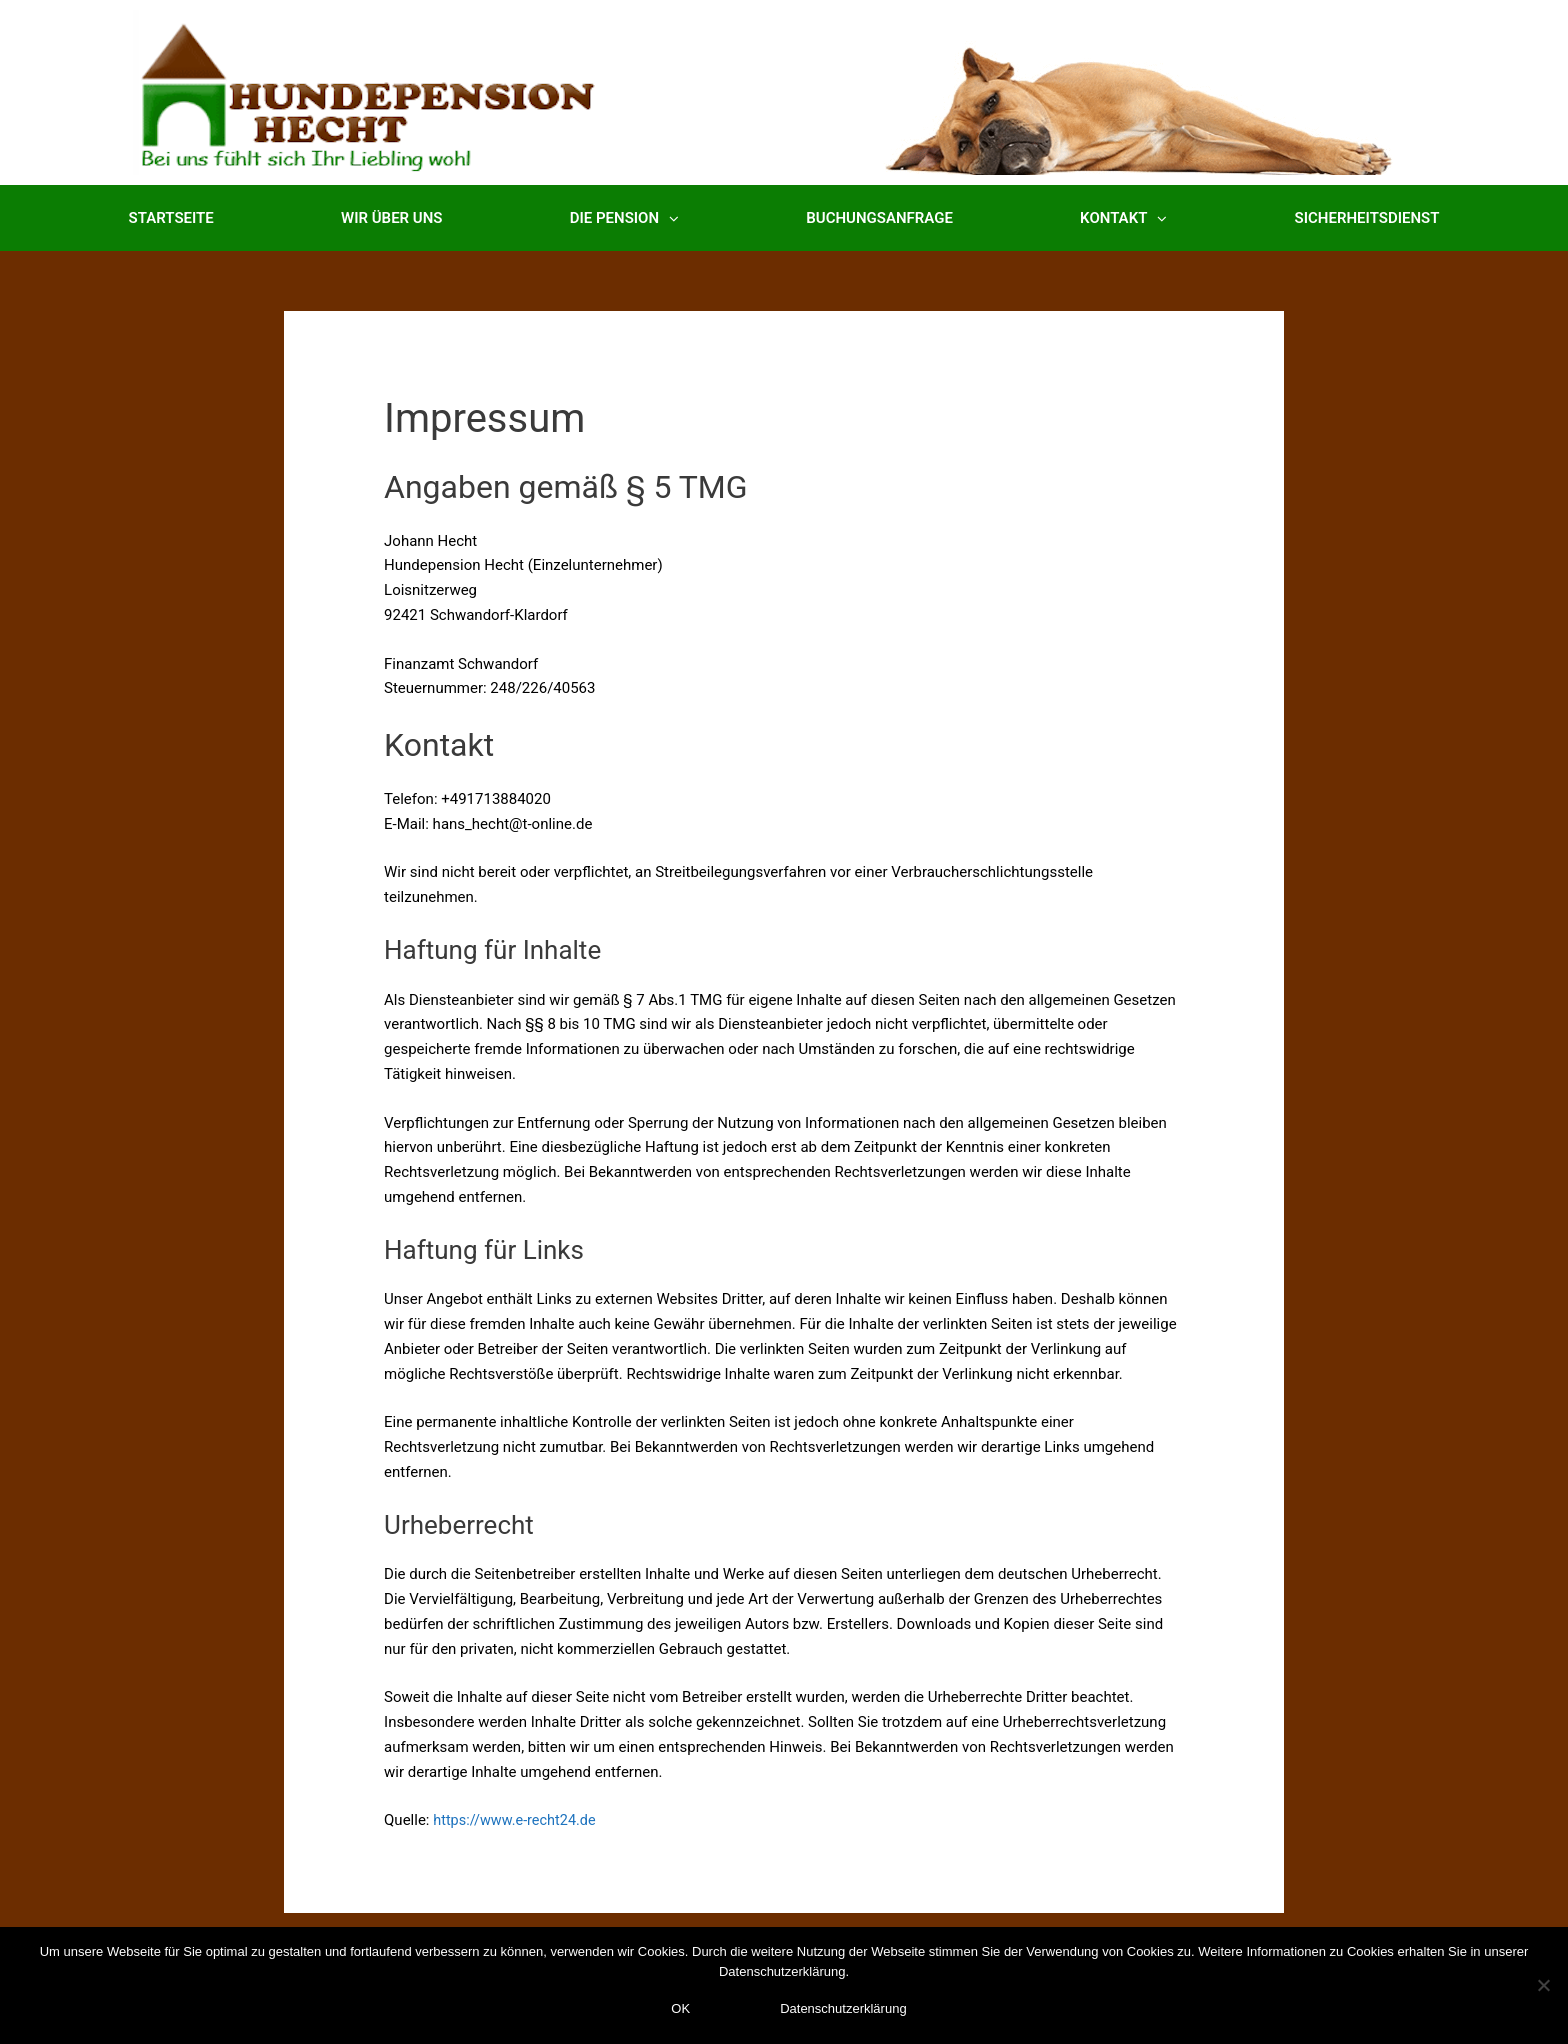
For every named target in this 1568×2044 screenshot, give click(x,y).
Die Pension (624, 218)
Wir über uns (391, 218)
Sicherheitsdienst (1367, 218)
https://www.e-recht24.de (517, 1820)
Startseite (171, 218)
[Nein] (1543, 1985)
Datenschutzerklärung (843, 2008)
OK (680, 2008)
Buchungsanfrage (879, 218)
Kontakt (1123, 218)
